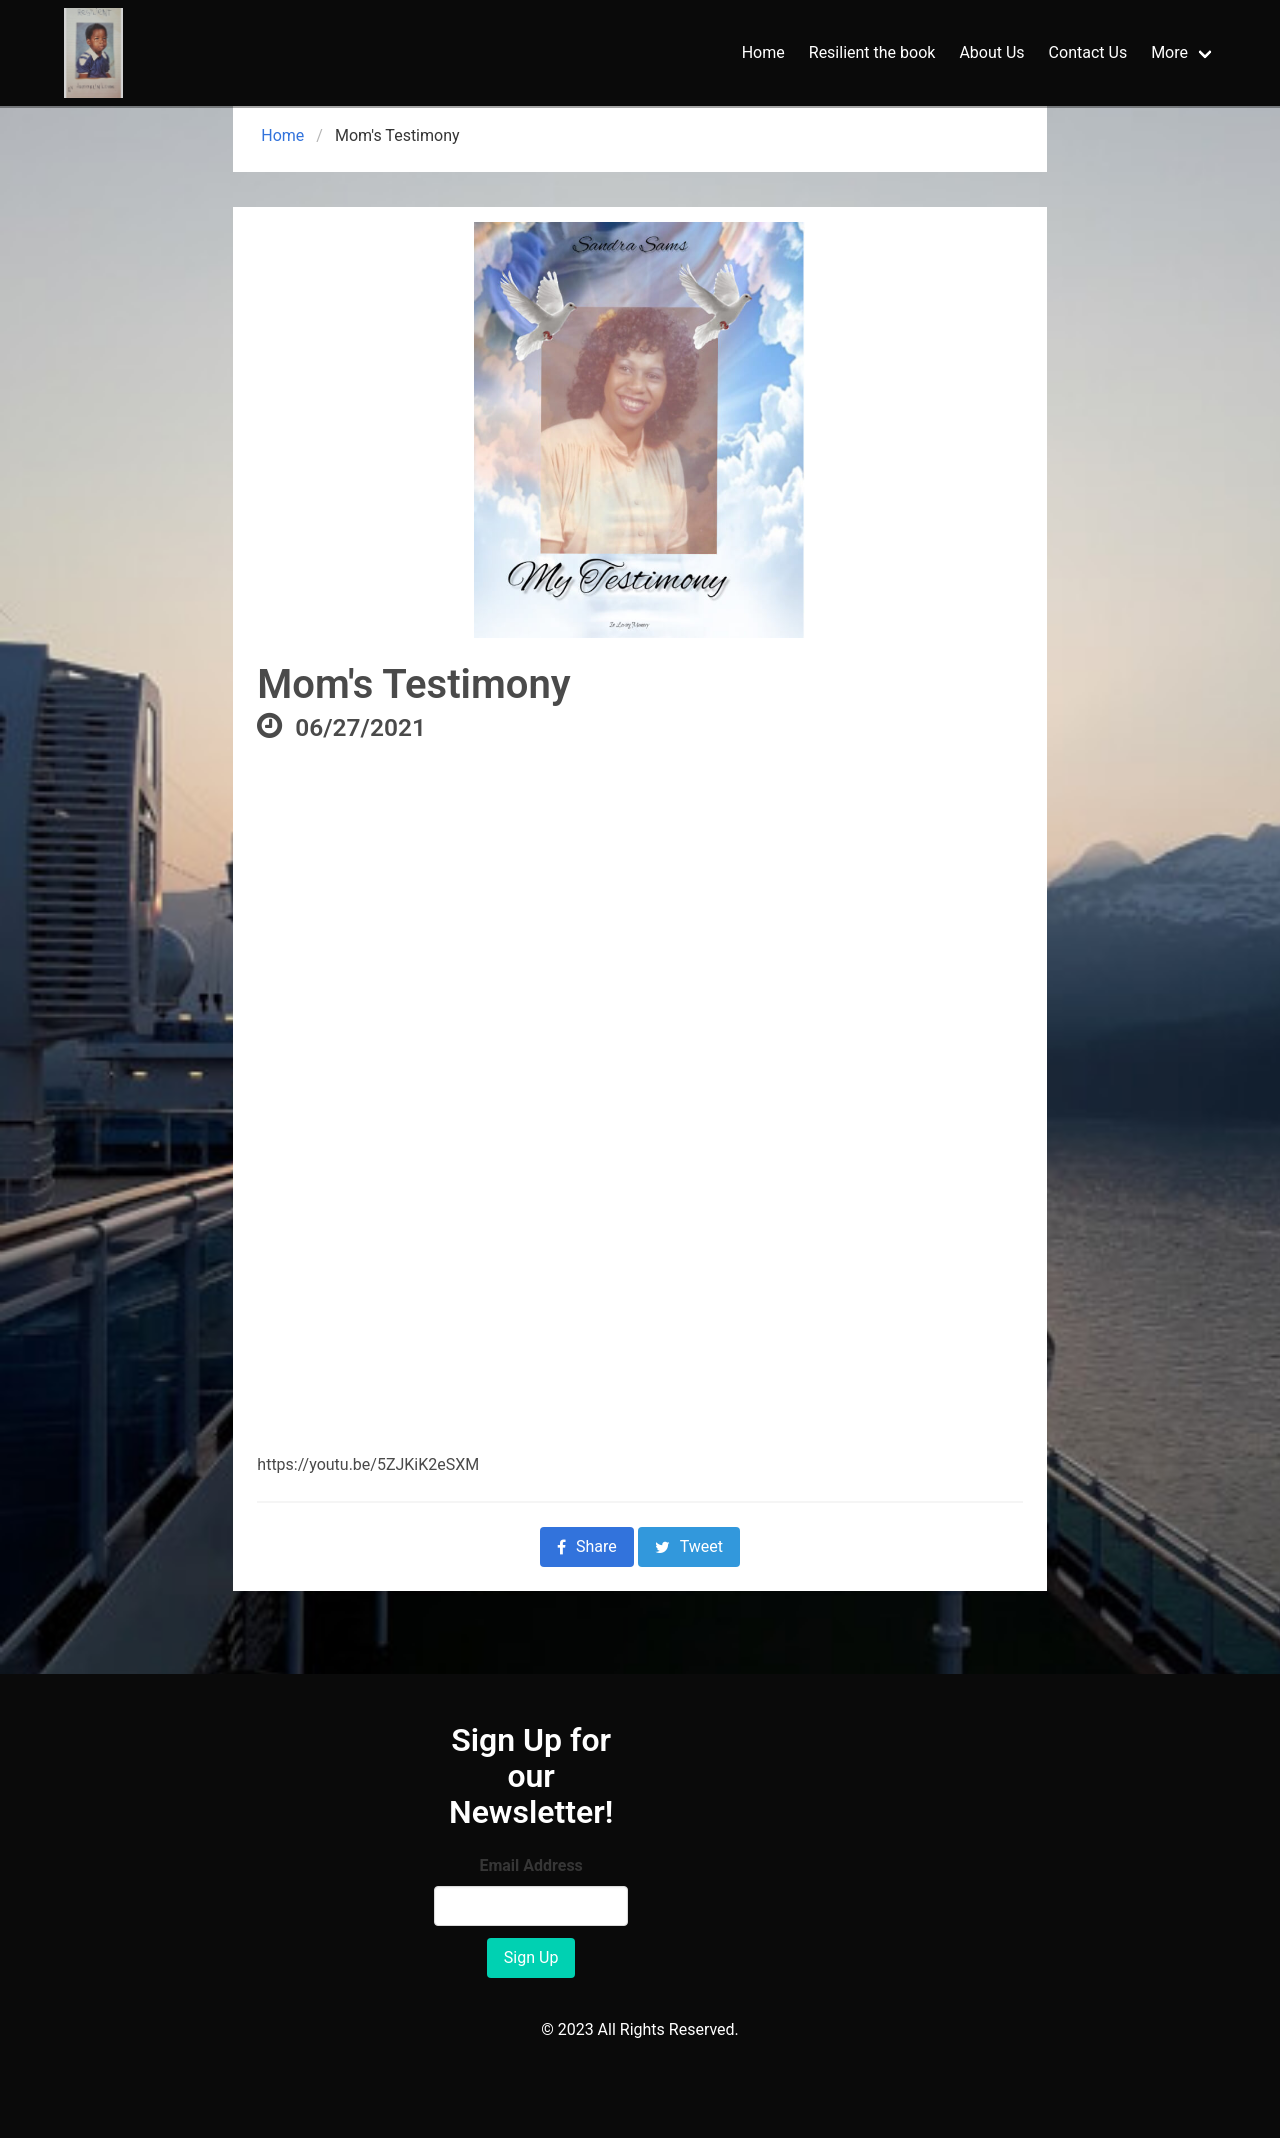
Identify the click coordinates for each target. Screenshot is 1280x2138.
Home (763, 52)
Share (587, 1546)
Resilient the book (872, 52)
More (1169, 52)
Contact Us (1088, 52)
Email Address (530, 1865)
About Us (991, 52)
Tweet (689, 1546)
